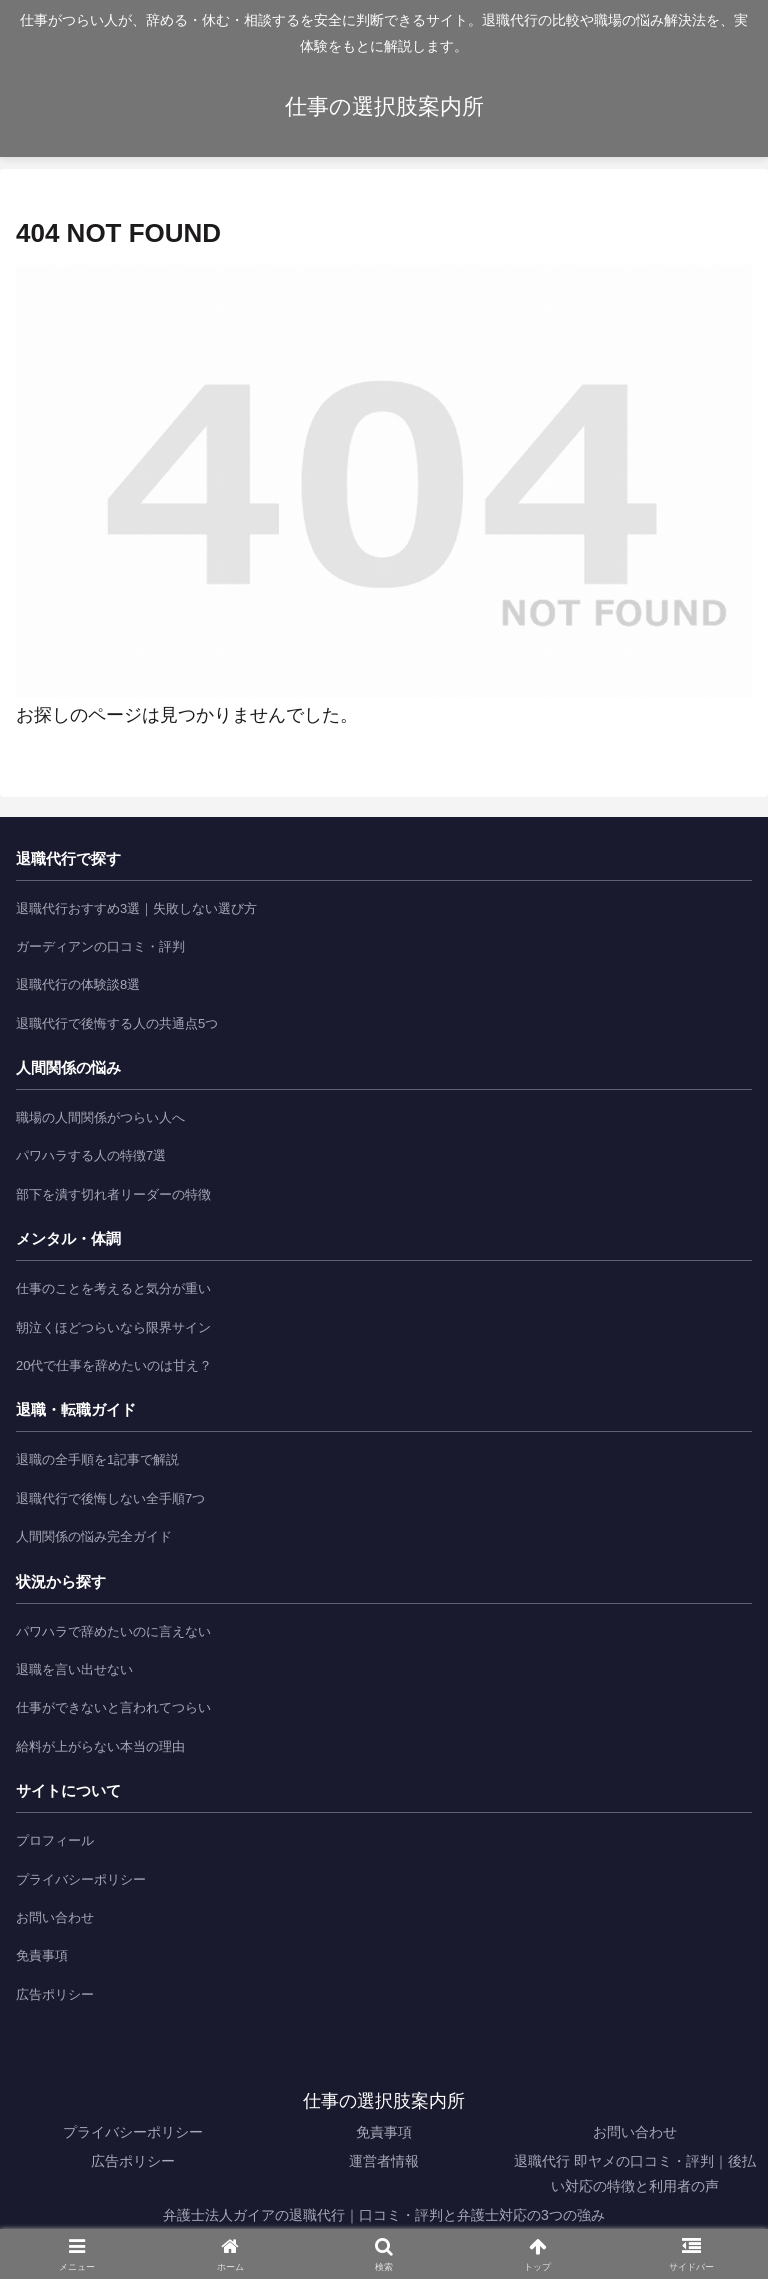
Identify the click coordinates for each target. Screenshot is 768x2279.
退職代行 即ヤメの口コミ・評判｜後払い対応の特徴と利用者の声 (635, 2173)
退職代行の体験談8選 (78, 984)
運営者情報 (384, 2161)
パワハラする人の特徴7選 (91, 1155)
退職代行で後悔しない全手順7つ (110, 1498)
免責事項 (42, 1955)
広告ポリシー (55, 1994)
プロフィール (55, 1840)
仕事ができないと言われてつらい (113, 1707)
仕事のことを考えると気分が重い (113, 1288)
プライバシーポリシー (81, 1879)
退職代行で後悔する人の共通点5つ (117, 1023)
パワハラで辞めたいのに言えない (113, 1631)
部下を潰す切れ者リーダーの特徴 (113, 1194)
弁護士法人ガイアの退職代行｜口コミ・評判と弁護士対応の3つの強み (384, 2215)
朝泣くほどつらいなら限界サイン (113, 1327)
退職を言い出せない (74, 1669)
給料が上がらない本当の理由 (100, 1746)
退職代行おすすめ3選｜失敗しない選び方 (136, 908)
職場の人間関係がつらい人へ (100, 1117)
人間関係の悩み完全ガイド (94, 1536)
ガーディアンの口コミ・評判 (100, 946)
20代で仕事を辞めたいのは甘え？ (114, 1365)
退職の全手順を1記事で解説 (97, 1459)
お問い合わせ (55, 1917)
